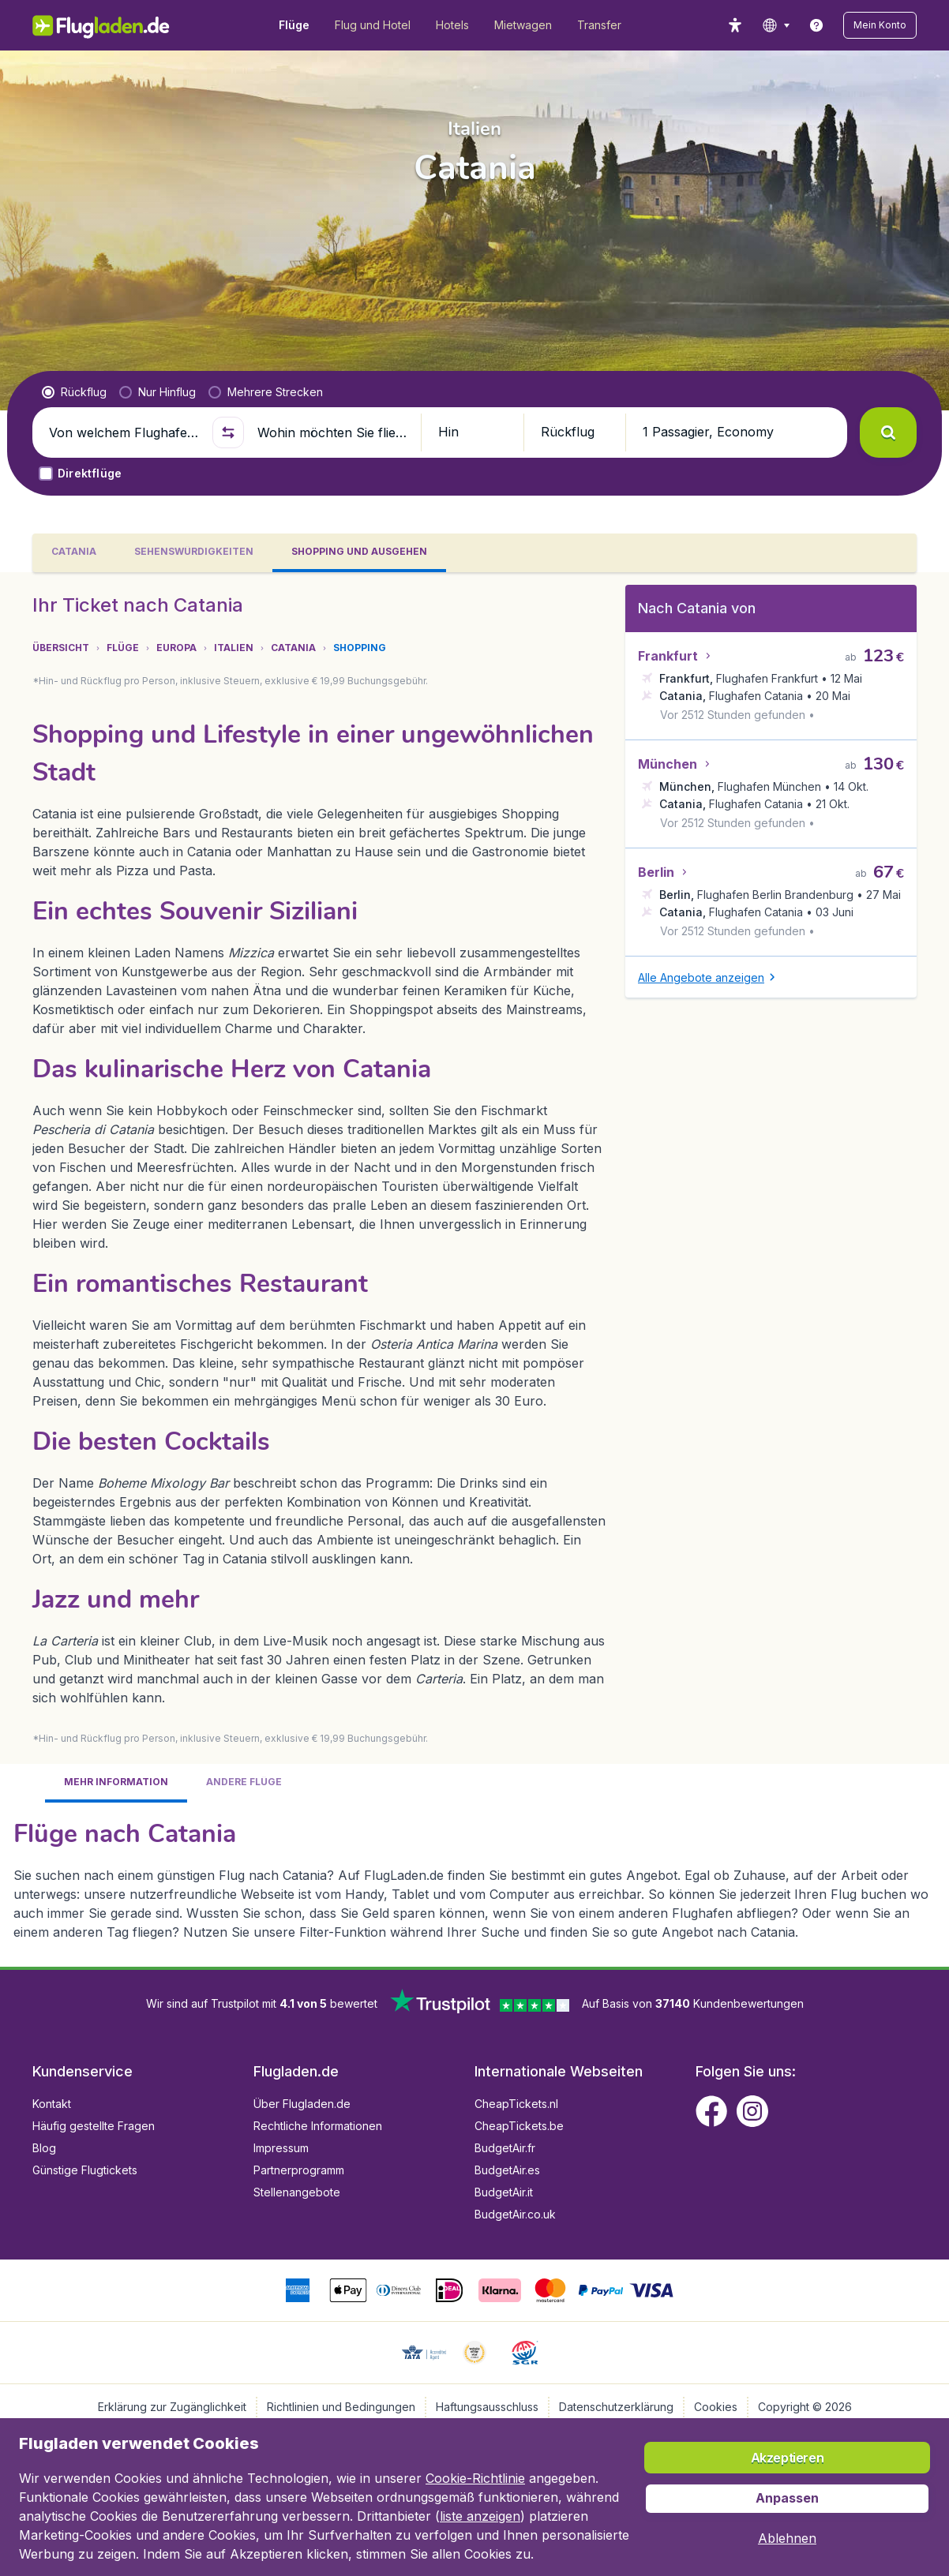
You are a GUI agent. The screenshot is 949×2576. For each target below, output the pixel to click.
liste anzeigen (480, 2516)
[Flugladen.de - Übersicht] (111, 25)
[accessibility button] (735, 25)
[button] (880, 25)
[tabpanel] (474, 1269)
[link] (816, 25)
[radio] (74, 392)
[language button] (776, 25)
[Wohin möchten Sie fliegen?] (332, 432)
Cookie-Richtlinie (475, 2478)
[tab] (73, 553)
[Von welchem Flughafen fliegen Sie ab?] (124, 432)
